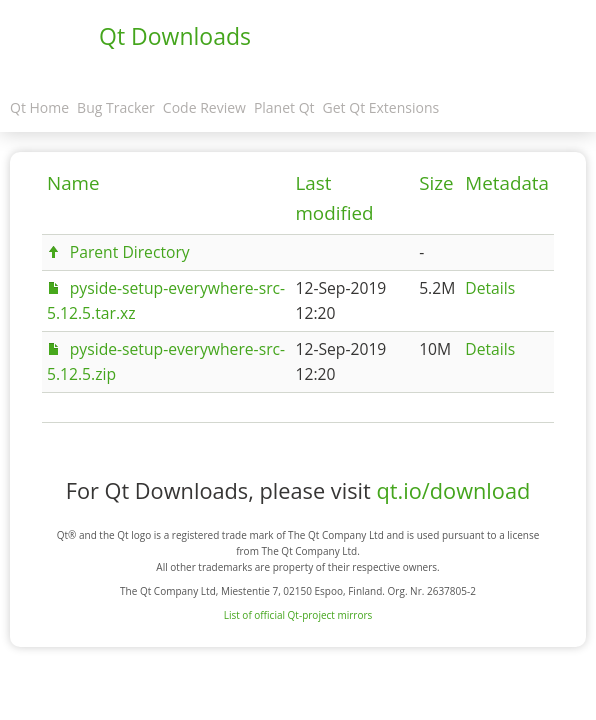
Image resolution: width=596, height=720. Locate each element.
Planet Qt (284, 107)
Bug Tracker (116, 107)
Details (490, 288)
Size (436, 183)
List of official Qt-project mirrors (298, 615)
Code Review (204, 107)
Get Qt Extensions (381, 107)
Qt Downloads (175, 36)
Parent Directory (130, 252)
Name (73, 183)
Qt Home (39, 107)
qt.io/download (453, 490)
